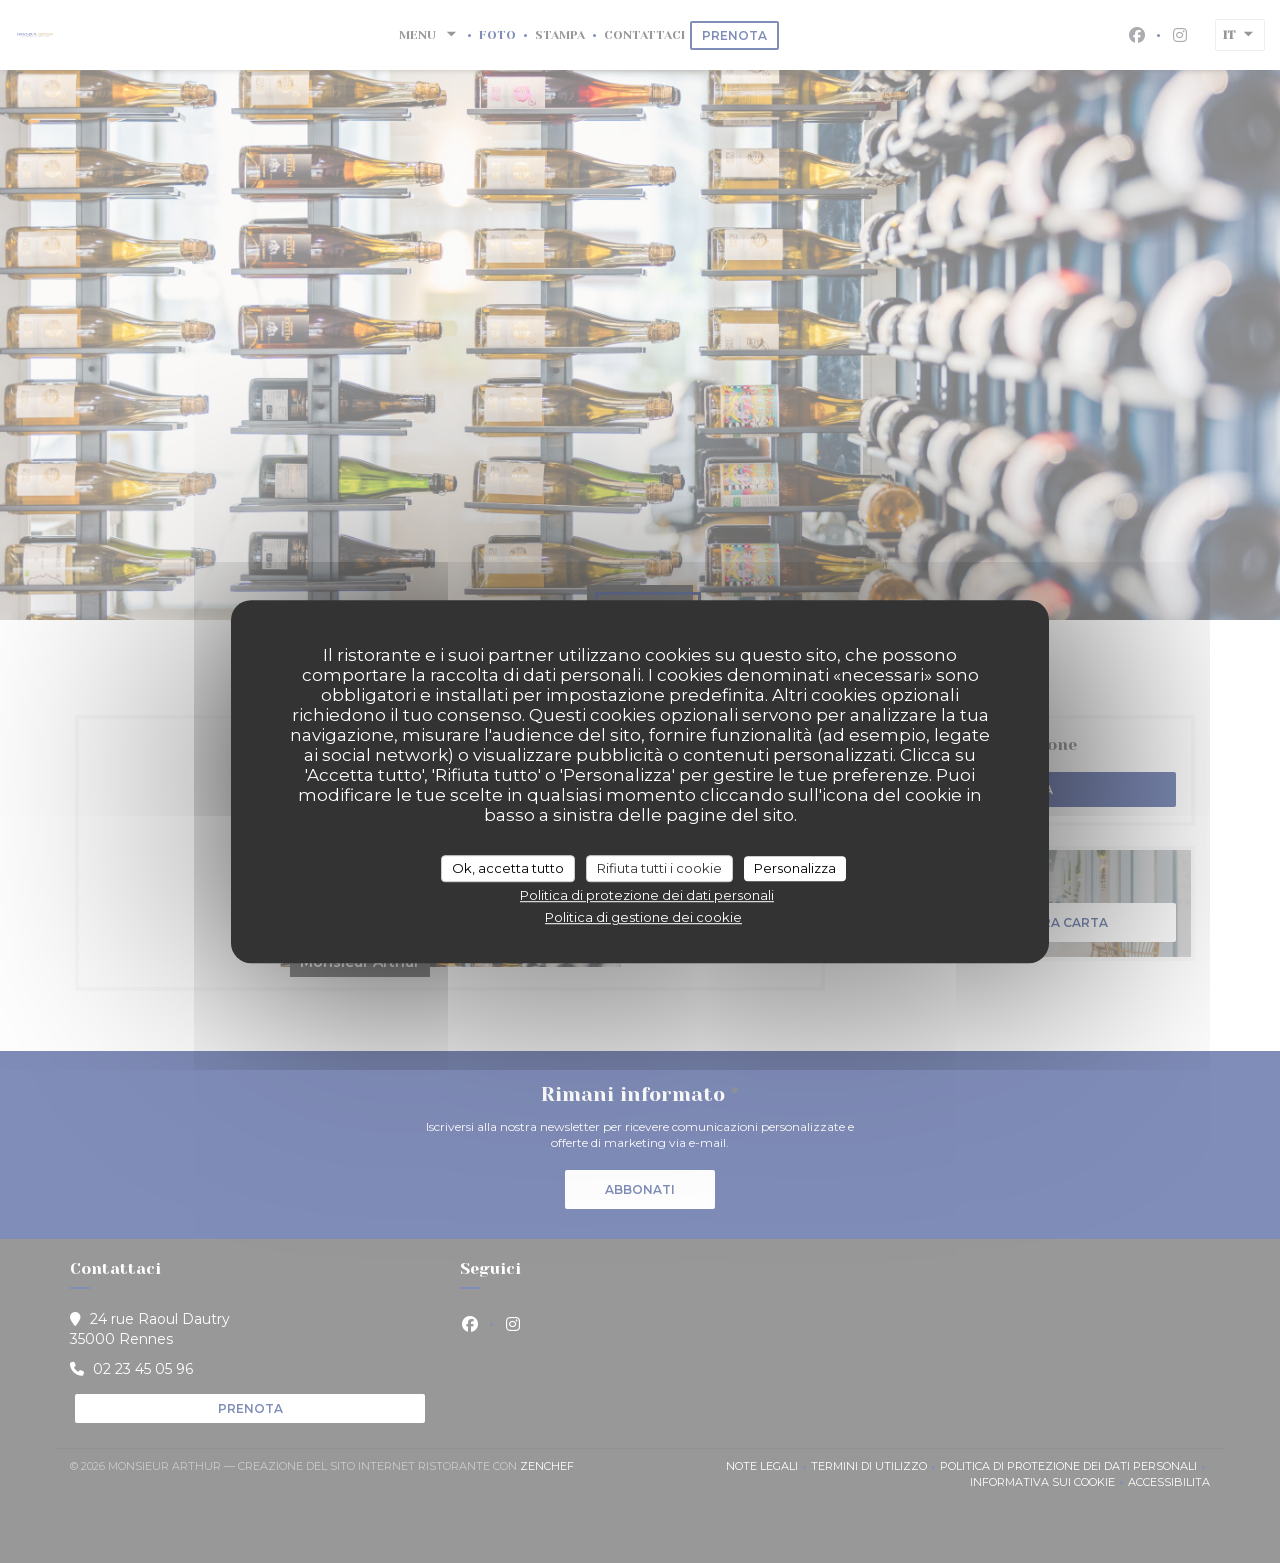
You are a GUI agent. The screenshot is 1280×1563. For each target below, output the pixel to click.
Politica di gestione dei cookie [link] (643, 917)
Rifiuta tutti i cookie (659, 868)
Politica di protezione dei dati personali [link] (647, 895)
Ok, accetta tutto (508, 868)
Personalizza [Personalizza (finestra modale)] (795, 868)
